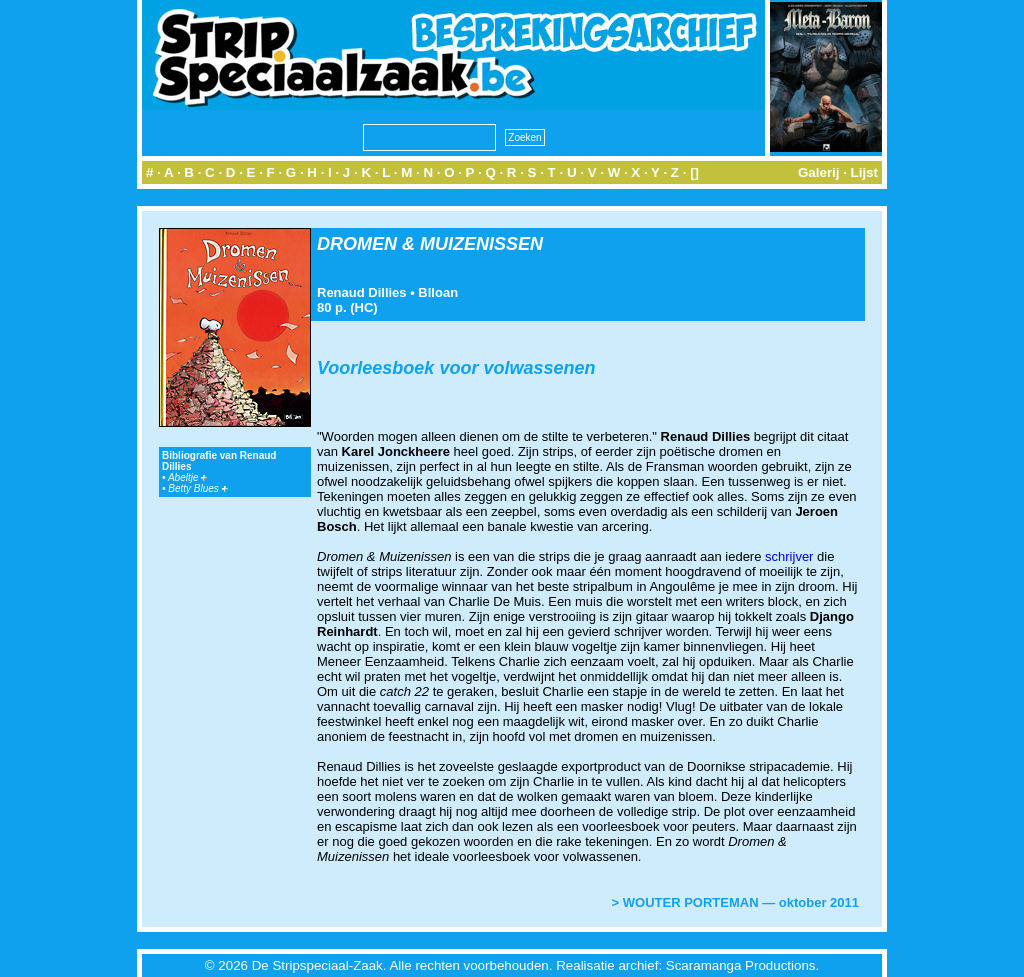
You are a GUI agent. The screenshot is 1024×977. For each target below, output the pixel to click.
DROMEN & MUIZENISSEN (430, 244)
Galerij (819, 172)
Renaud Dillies (362, 292)
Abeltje (187, 477)
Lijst (864, 172)
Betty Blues (197, 488)
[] (694, 172)
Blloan (438, 292)
